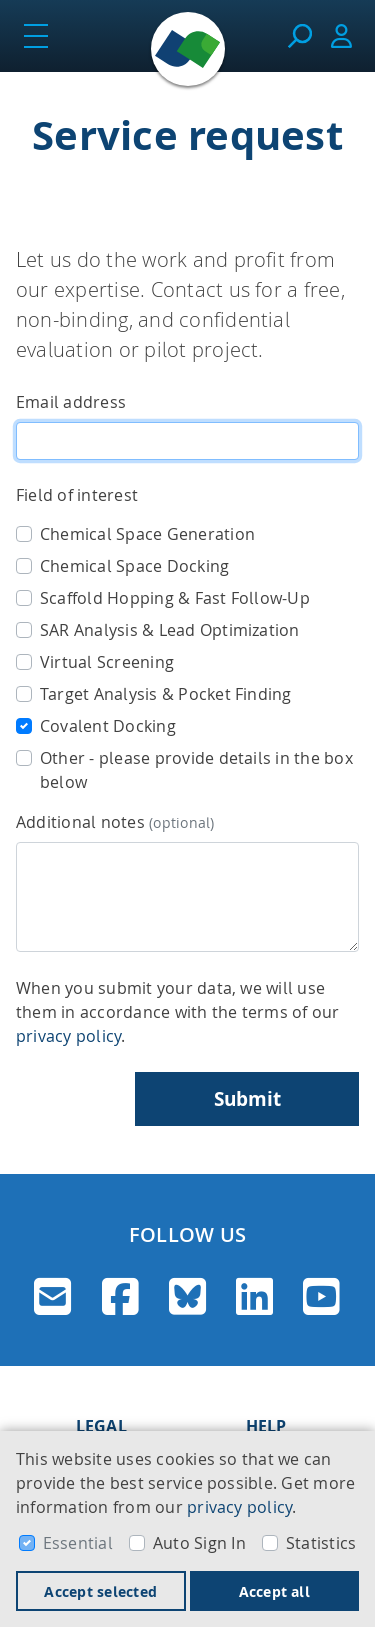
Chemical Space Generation (147, 534)
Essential (78, 1543)
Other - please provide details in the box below (196, 770)
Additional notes (115, 822)
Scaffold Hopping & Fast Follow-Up (175, 598)
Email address (71, 402)
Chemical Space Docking (134, 566)
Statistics (321, 1543)
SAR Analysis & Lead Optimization (170, 630)
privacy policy (239, 1507)
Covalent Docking (108, 726)
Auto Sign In (199, 1543)
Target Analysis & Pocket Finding (166, 694)
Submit (247, 1099)
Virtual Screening (107, 662)
